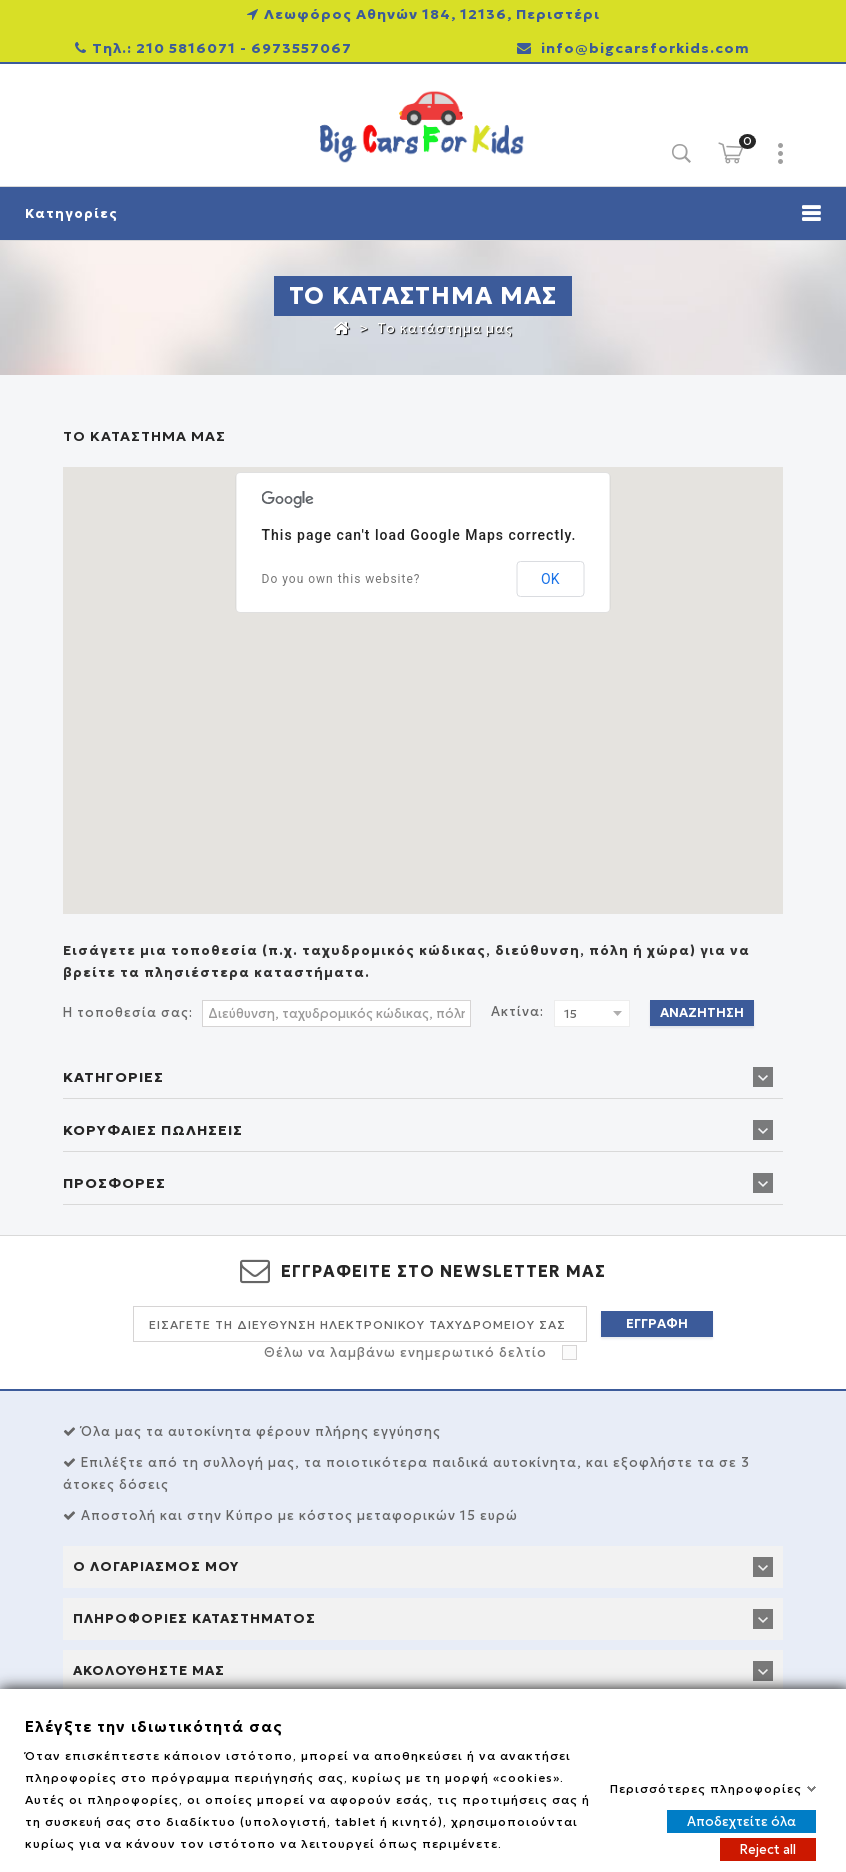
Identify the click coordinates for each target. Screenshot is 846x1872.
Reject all (768, 1848)
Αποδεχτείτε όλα (741, 1820)
